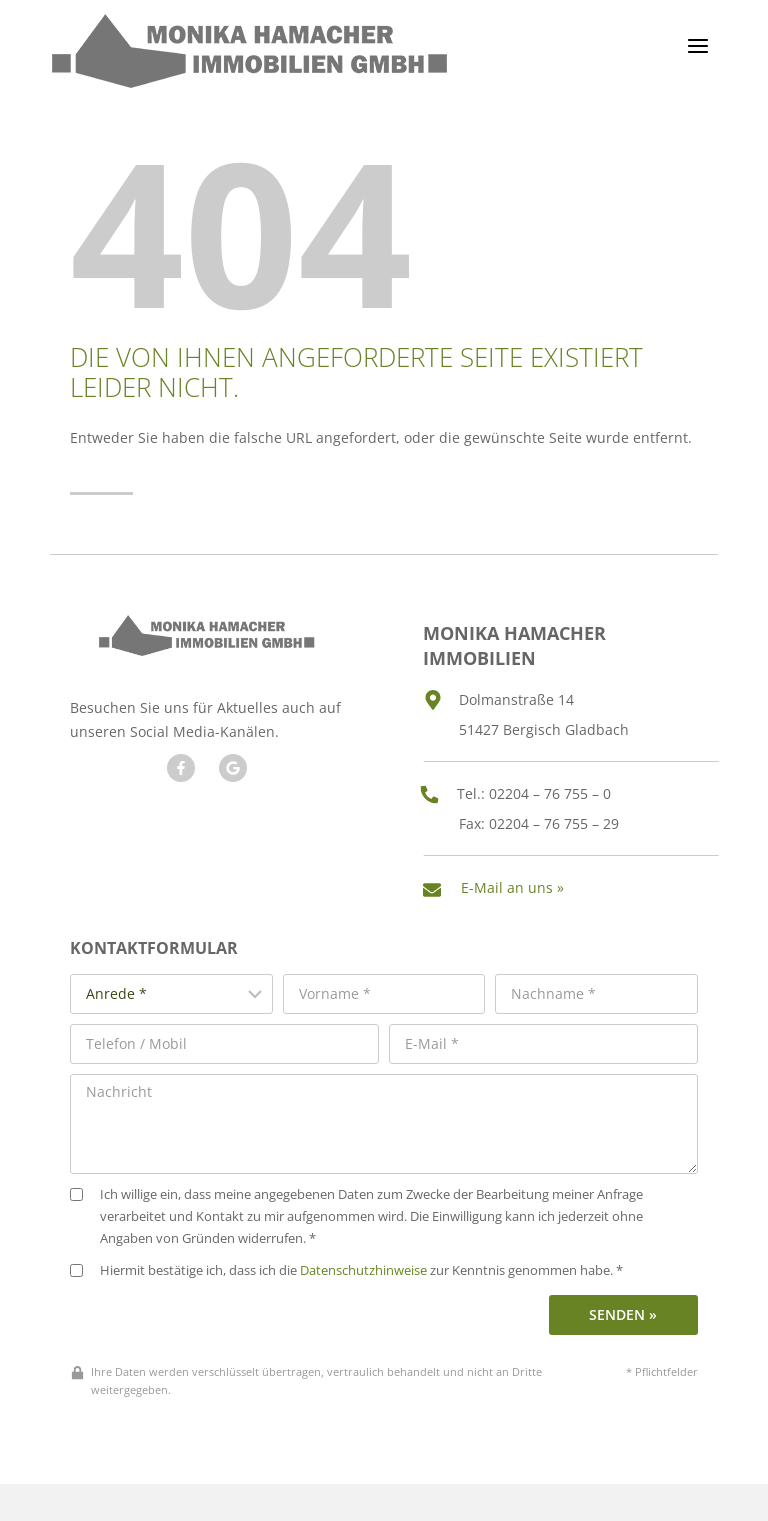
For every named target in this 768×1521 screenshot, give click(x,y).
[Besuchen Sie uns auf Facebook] (178, 766)
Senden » (623, 1301)
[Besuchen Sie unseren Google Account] (230, 766)
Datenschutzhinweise (363, 1258)
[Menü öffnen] (697, 45)
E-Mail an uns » (519, 881)
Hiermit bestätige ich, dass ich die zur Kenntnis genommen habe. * (346, 1258)
